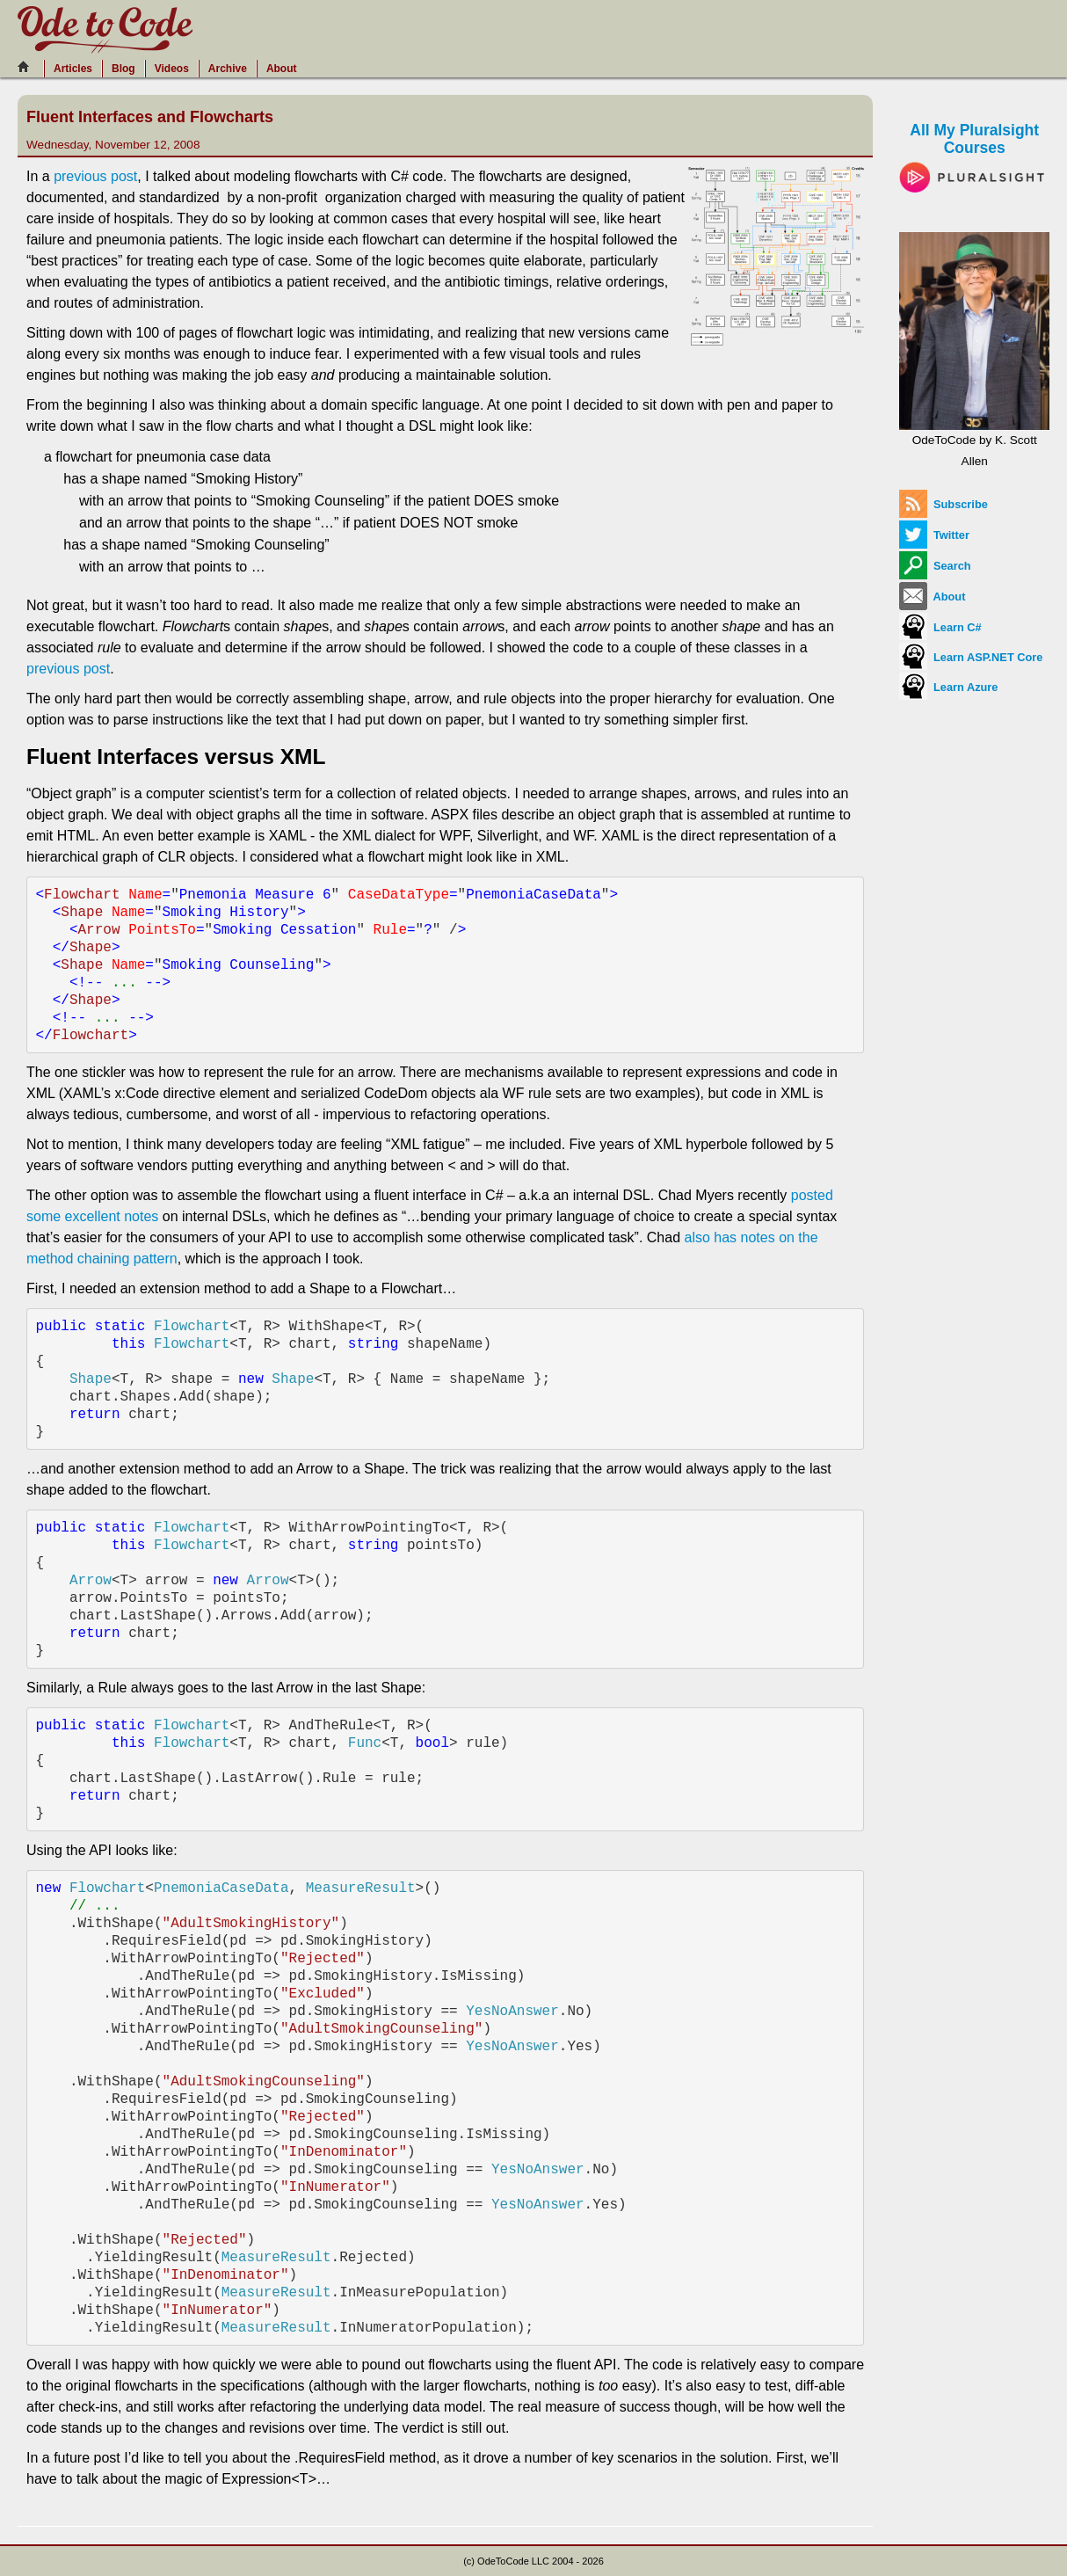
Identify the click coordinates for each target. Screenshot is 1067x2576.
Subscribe (943, 504)
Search (934, 565)
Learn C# (940, 627)
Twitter (934, 535)
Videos (172, 68)
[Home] (28, 67)
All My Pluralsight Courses (974, 153)
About (281, 68)
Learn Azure (948, 687)
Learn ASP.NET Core (970, 657)
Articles (73, 68)
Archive (227, 68)
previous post (95, 176)
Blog (123, 68)
